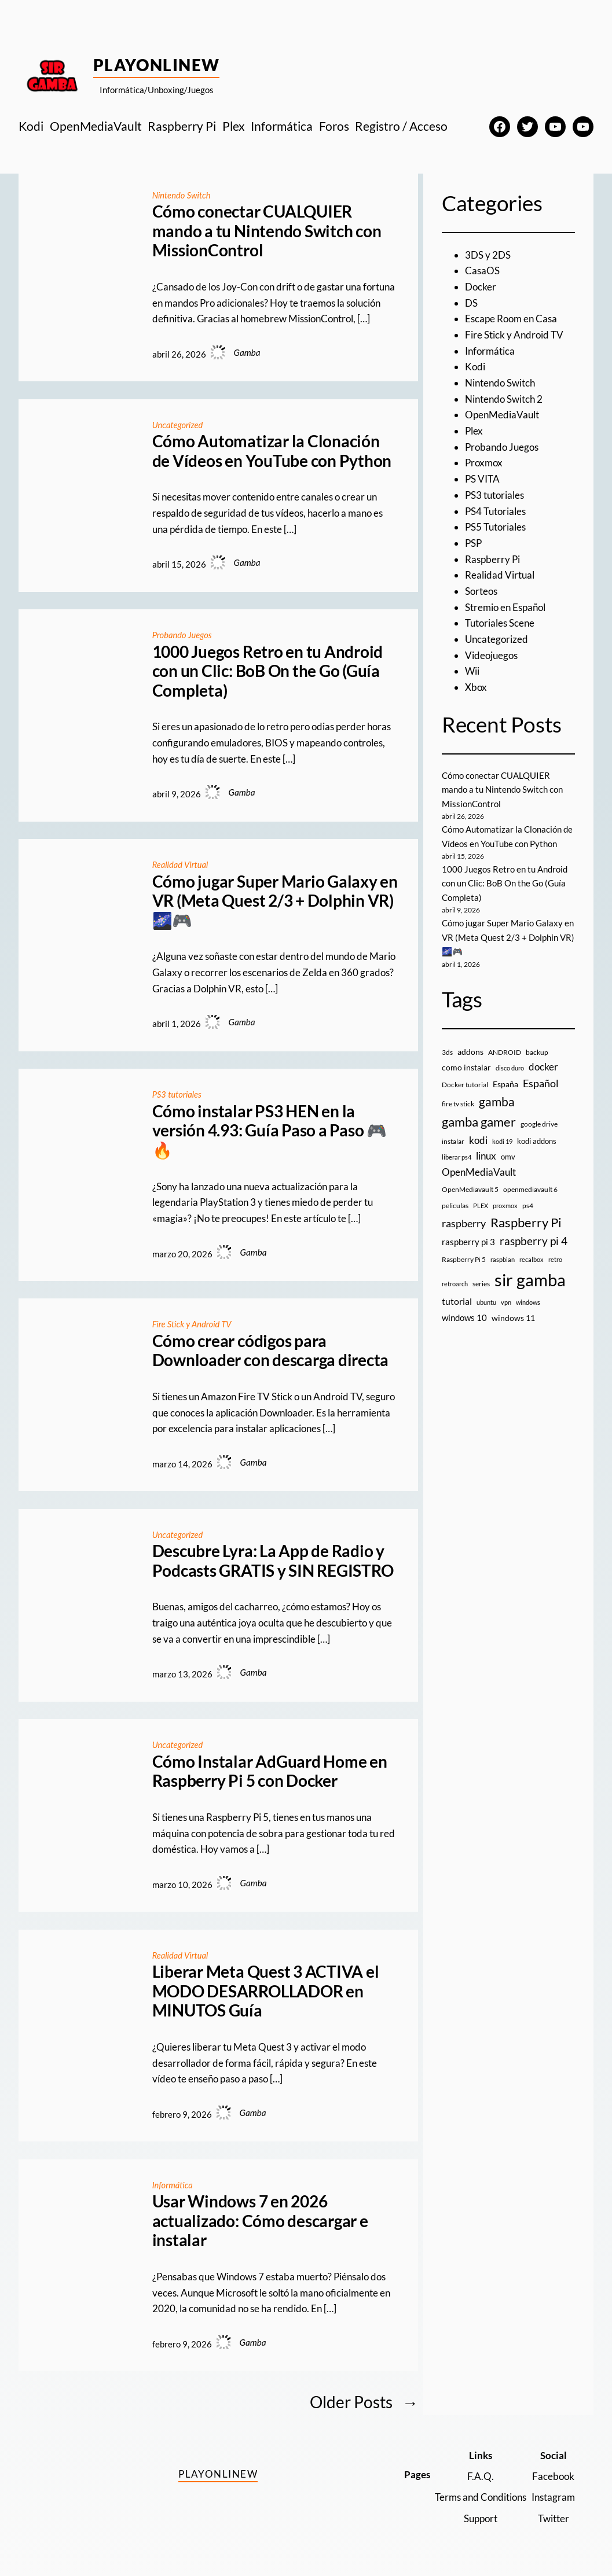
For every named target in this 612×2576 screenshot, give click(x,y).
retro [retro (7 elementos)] (555, 1259)
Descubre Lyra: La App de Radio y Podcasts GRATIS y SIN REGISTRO (273, 1560)
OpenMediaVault (502, 415)
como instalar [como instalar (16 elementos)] (466, 1067)
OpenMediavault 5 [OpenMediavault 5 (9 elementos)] (470, 1188)
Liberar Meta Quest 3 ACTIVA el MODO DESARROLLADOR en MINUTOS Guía (265, 1991)
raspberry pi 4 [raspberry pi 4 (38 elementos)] (533, 1240)
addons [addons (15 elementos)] (470, 1051)
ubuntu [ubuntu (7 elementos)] (486, 1302)
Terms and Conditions (480, 2497)
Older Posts (364, 2402)
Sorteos (481, 591)
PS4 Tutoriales (495, 511)
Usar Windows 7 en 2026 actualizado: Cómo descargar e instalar (260, 2221)
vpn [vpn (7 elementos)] (506, 1302)
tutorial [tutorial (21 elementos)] (457, 1301)
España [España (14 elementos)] (505, 1083)
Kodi (475, 366)
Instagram (553, 2497)
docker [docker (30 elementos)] (543, 1067)
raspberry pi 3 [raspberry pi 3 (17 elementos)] (468, 1241)
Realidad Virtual (181, 864)
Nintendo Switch (182, 195)
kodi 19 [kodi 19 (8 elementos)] (502, 1141)
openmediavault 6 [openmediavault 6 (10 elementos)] (530, 1188)
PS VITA (482, 479)
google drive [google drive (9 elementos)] (539, 1123)
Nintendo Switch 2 (504, 399)
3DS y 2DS (488, 255)
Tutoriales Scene (499, 623)
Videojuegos (491, 655)
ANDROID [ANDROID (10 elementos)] (504, 1051)
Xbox (476, 687)
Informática (173, 2184)
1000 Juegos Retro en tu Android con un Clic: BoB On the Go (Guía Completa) (267, 671)
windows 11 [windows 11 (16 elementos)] (513, 1317)
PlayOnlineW (156, 65)
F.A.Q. (480, 2476)
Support (480, 2518)
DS (471, 303)
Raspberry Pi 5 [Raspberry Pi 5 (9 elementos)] (464, 1258)
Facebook (553, 2476)
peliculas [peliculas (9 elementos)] (455, 1205)
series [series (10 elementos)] (481, 1283)
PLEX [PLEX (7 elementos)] (480, 1205)
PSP (473, 543)
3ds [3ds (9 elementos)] (447, 1051)
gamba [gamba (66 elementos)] (497, 1101)
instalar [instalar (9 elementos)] (453, 1140)
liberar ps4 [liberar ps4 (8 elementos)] (456, 1157)
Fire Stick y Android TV (193, 1324)
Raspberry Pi (492, 559)
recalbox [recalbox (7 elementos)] (531, 1259)
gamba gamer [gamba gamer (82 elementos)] (479, 1121)
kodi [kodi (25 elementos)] (478, 1140)
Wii (472, 671)
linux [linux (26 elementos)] (486, 1156)
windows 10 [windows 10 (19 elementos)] (464, 1317)
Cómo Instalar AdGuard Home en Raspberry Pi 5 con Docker (269, 1770)
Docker (480, 287)
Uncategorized (178, 424)
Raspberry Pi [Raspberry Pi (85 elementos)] (526, 1222)
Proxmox (484, 463)
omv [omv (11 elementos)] (508, 1156)
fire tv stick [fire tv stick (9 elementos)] (458, 1103)
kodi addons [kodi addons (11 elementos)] (536, 1140)
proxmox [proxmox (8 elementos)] (505, 1205)
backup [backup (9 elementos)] (537, 1051)
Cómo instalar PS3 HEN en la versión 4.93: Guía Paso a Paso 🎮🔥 (269, 1131)
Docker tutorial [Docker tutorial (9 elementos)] (465, 1084)
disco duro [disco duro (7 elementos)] (510, 1068)
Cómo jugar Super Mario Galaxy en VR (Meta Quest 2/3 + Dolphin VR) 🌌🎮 (275, 901)
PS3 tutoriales (178, 1094)
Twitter (553, 2518)
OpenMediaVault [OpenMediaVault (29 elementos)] (479, 1171)
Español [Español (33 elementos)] (541, 1082)
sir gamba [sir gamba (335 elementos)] (530, 1279)
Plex (474, 431)
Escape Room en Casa (511, 318)
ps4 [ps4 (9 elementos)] (527, 1205)
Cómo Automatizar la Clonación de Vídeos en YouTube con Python (272, 451)
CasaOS (482, 270)
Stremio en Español (505, 607)
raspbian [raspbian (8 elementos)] (502, 1259)
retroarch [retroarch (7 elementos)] (455, 1283)
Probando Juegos (183, 635)
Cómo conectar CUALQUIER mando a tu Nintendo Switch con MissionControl (267, 231)
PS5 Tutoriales (495, 527)
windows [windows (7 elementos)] (528, 1302)
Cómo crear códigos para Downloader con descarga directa (270, 1350)
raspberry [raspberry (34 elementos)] (464, 1222)
